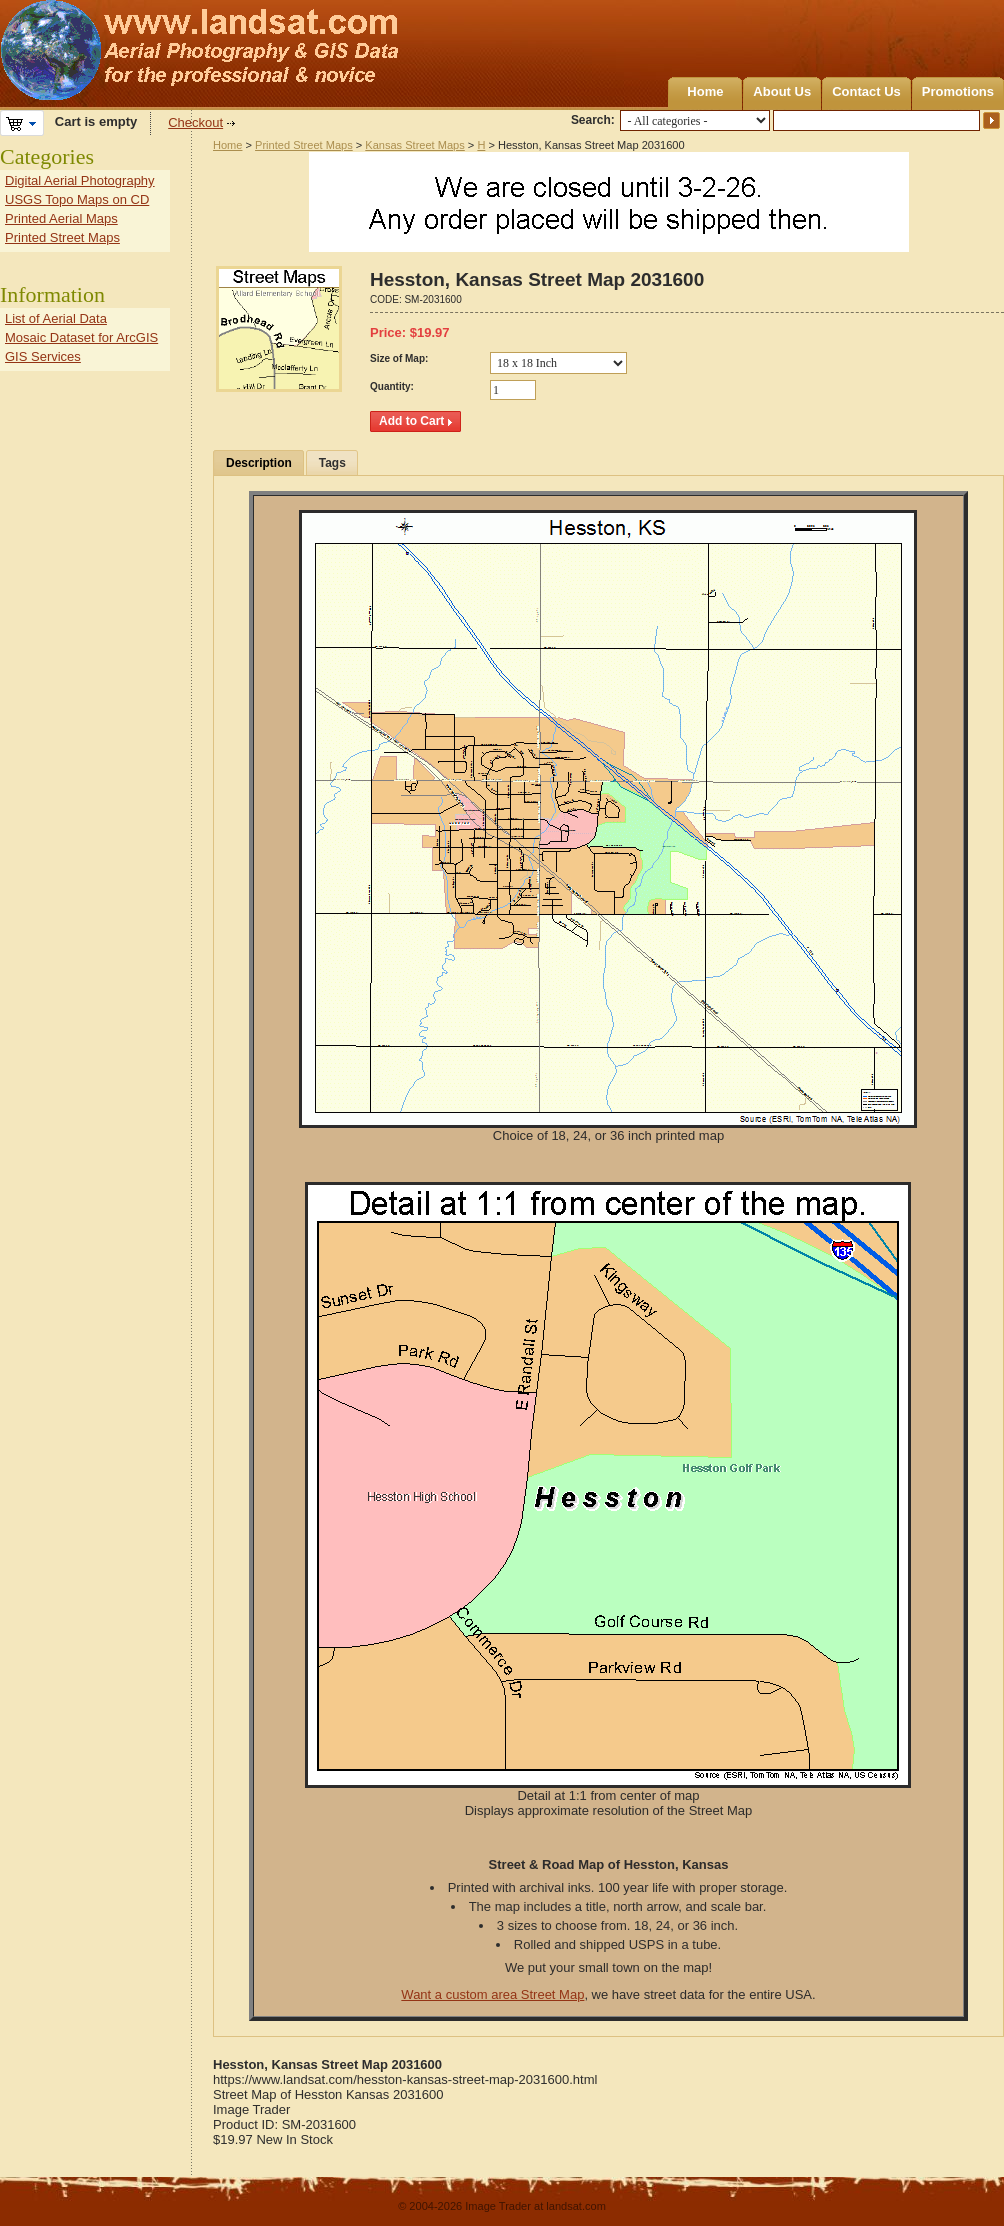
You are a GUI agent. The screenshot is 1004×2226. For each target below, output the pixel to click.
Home (705, 91)
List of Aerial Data (56, 318)
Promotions (958, 91)
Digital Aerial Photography (80, 180)
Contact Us (866, 91)
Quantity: (392, 386)
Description (259, 463)
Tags (332, 463)
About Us (782, 91)
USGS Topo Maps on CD (77, 199)
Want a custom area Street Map (492, 1994)
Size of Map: (399, 358)
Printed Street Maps (304, 145)
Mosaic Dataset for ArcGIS (81, 337)
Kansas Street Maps (414, 145)
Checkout (195, 122)
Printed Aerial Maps (61, 218)
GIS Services (43, 356)
